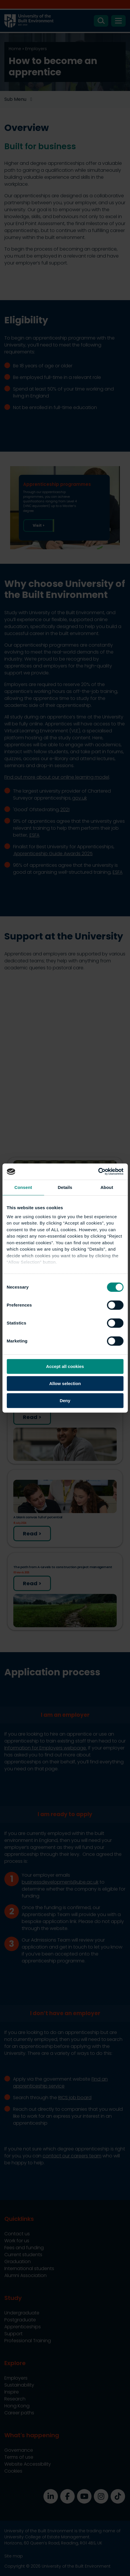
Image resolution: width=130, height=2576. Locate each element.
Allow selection (65, 1383)
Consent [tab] (23, 1187)
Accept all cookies (65, 1366)
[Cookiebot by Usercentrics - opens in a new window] (98, 1171)
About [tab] (106, 1187)
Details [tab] (65, 1187)
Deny (65, 1400)
